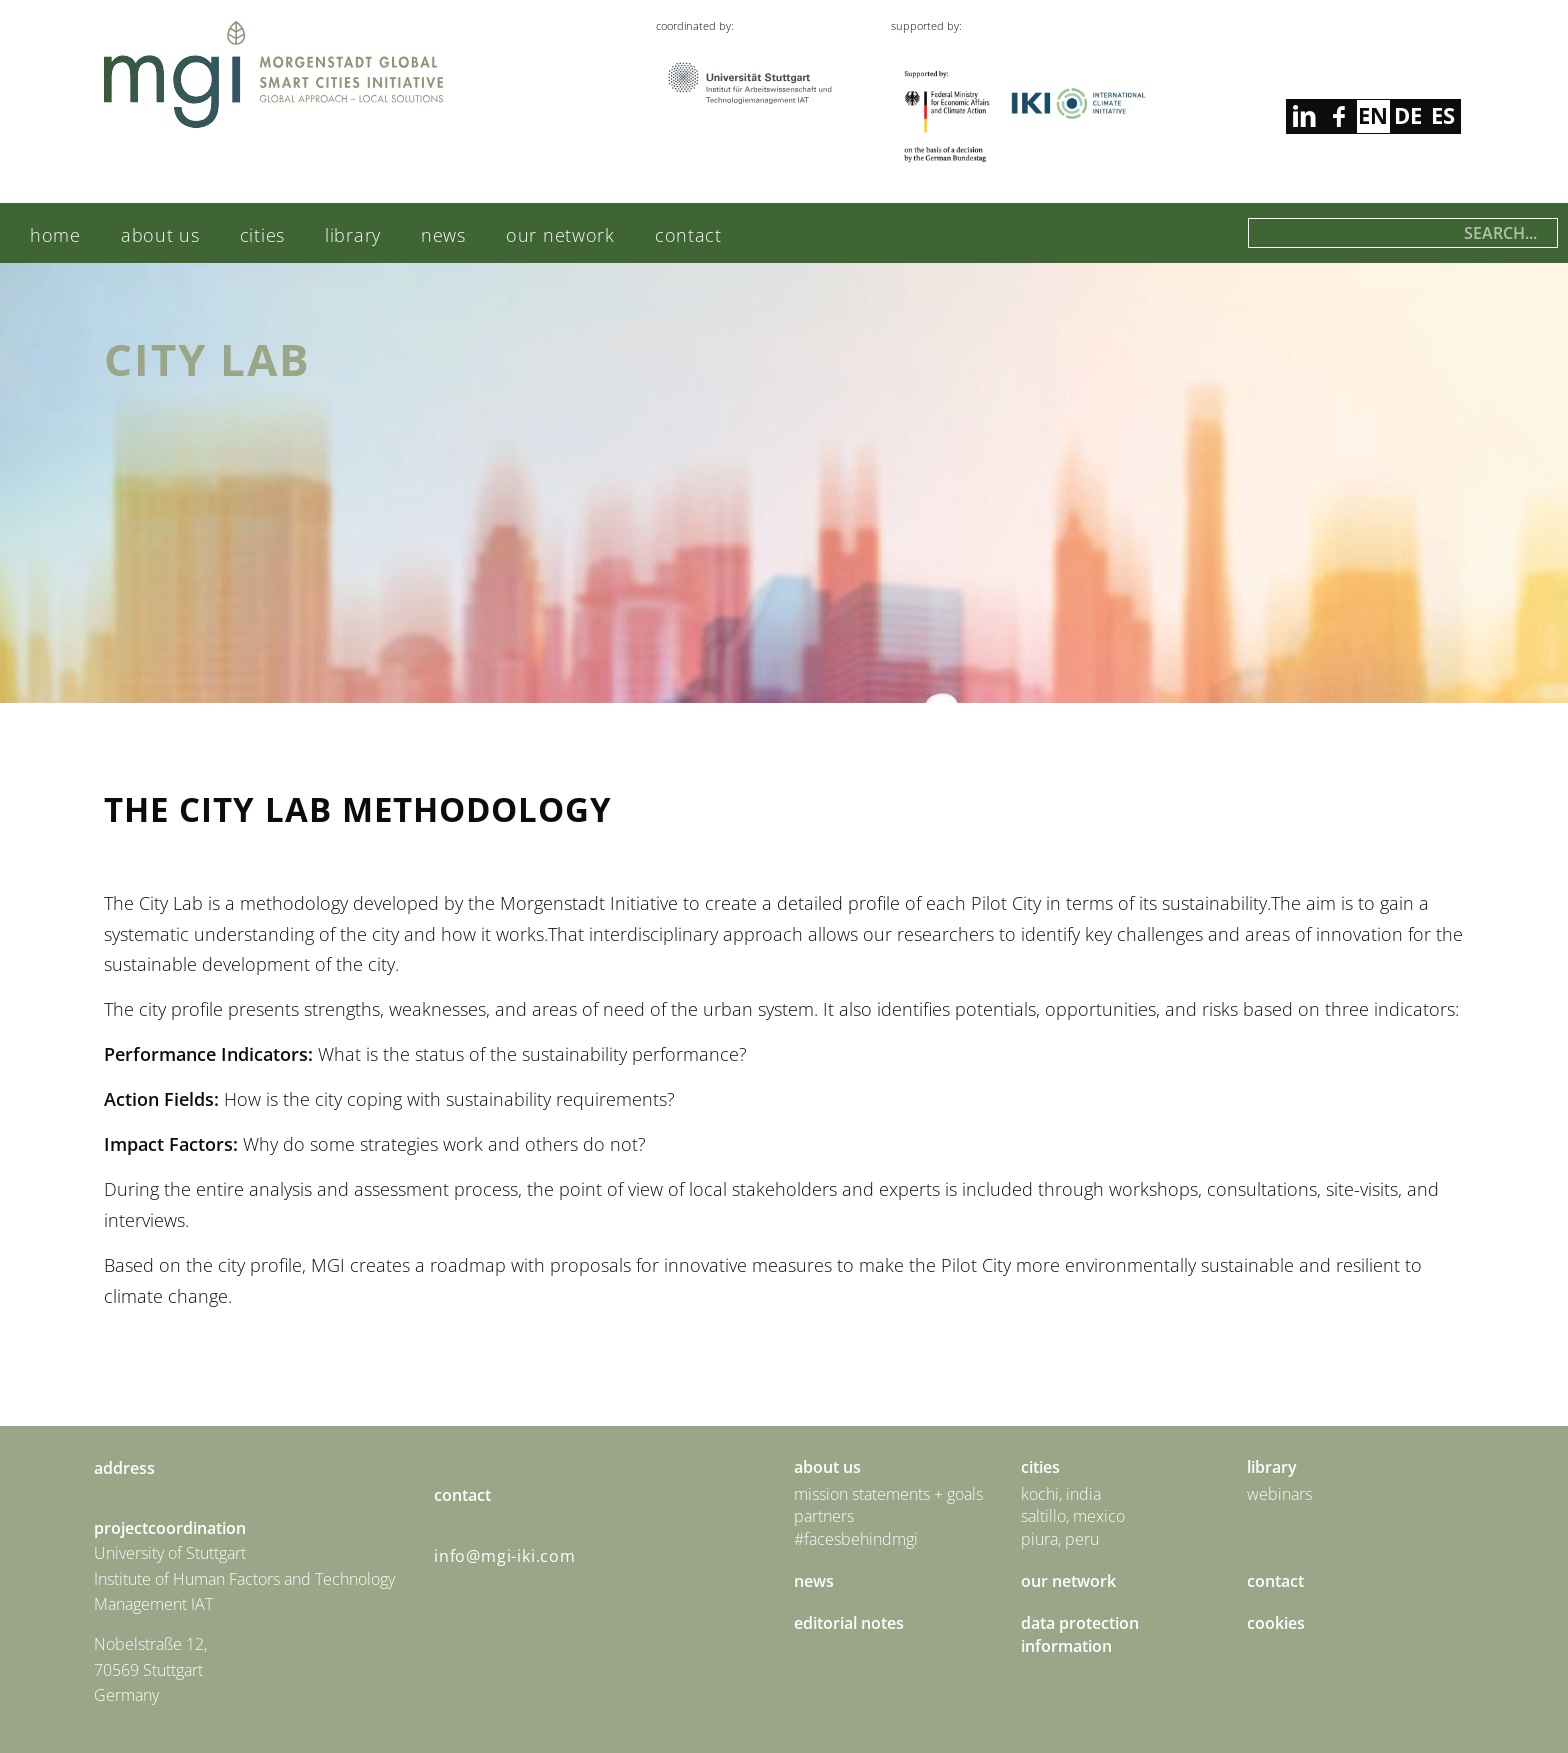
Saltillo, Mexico (1073, 1516)
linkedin (1338, 116)
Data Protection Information (1080, 1634)
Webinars (1279, 1494)
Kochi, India (1061, 1494)
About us (160, 235)
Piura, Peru (1060, 1539)
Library (353, 235)
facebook (1303, 116)
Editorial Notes (849, 1623)
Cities (262, 235)
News (443, 235)
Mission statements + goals (888, 1494)
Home (55, 235)
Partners (824, 1516)
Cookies (1276, 1623)
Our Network (560, 235)
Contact (688, 235)
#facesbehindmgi (856, 1539)
